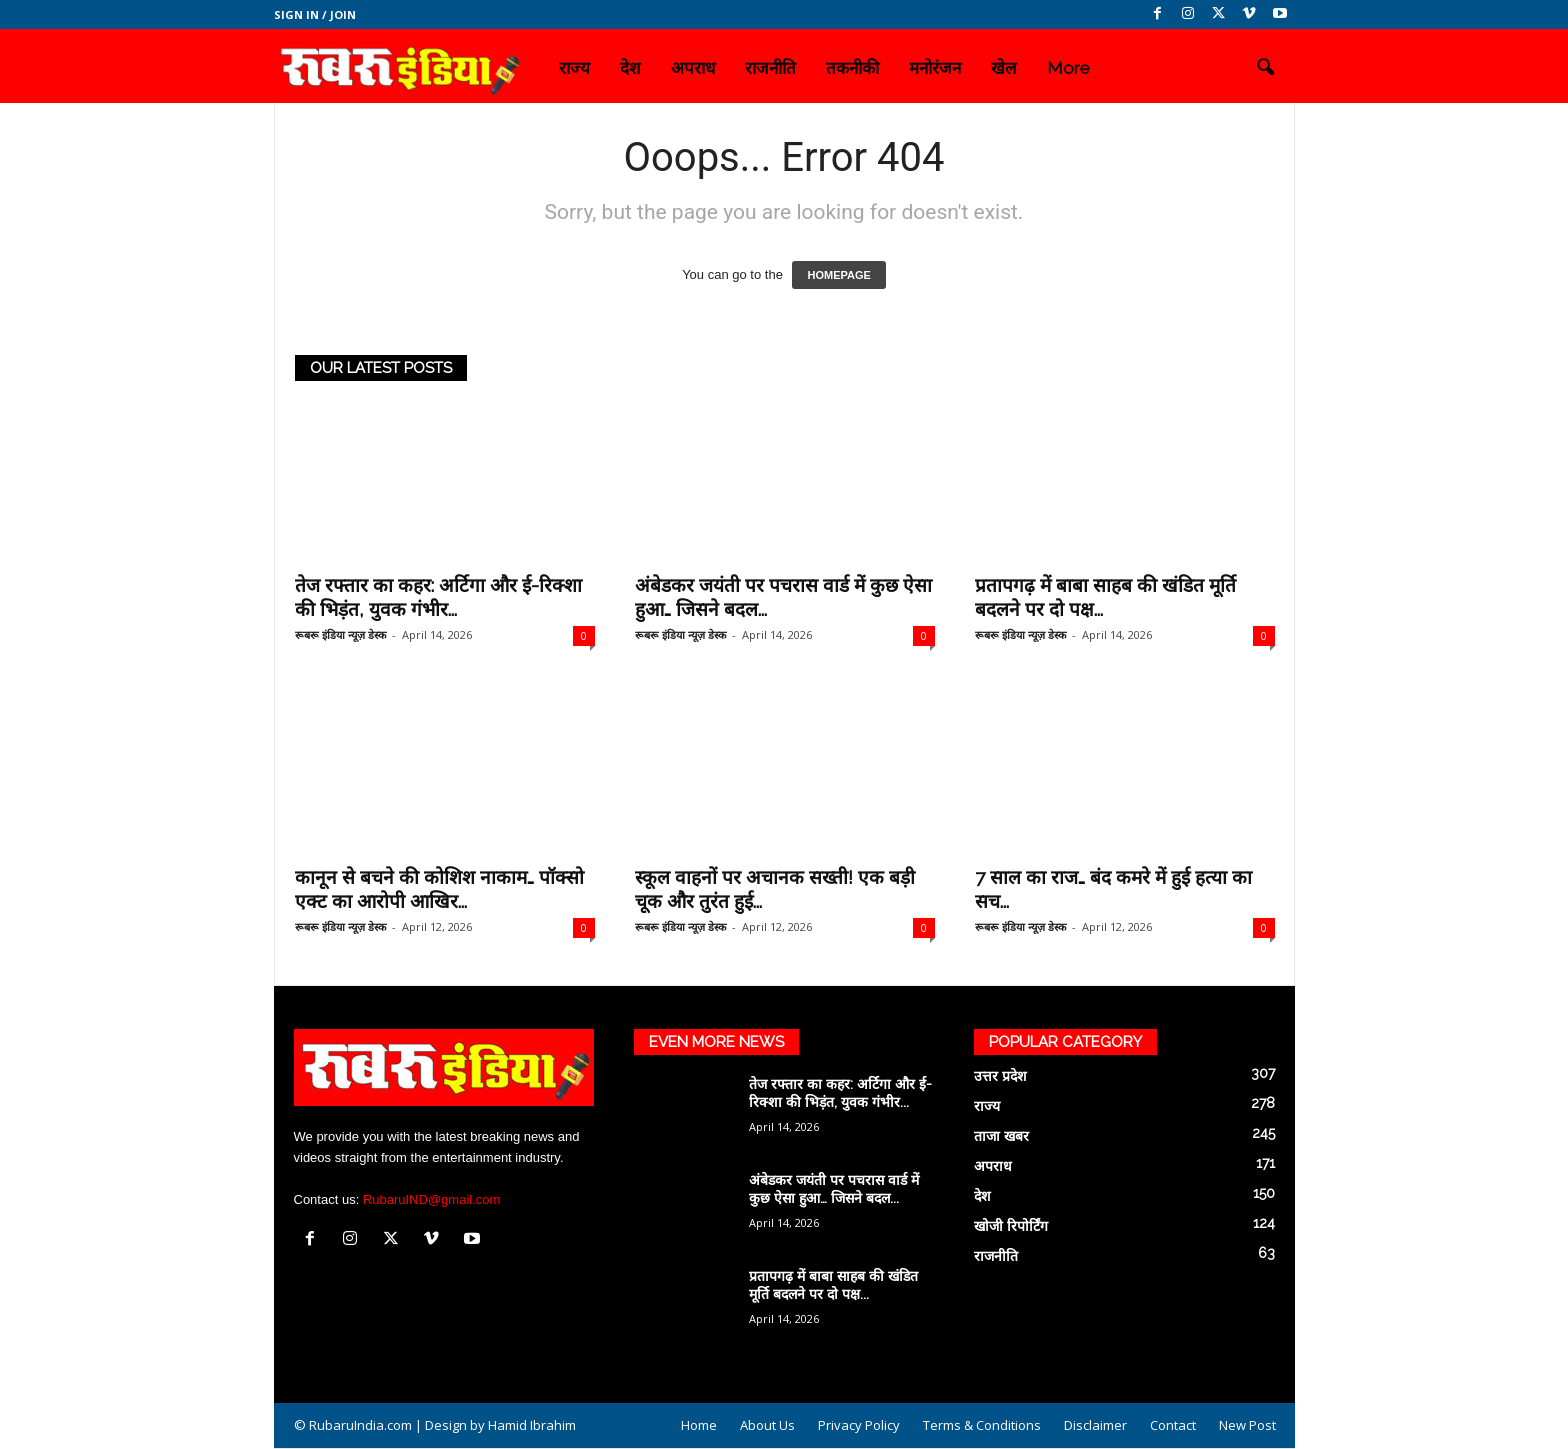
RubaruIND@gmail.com (431, 1199)
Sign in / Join (315, 14)
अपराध (693, 68)
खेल (1004, 68)
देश (630, 68)
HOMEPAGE (838, 275)
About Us (767, 1425)
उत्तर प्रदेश (1000, 1076)
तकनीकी (852, 68)
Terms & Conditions (982, 1425)
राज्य (574, 68)
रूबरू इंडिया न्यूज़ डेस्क (340, 634)
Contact (1173, 1425)
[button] (1265, 68)
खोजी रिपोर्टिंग (1011, 1226)
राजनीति (770, 68)
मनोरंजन (935, 68)
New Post (1247, 1425)
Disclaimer (1095, 1425)
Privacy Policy (859, 1425)
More (1068, 68)
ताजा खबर (1001, 1136)
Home (699, 1425)
